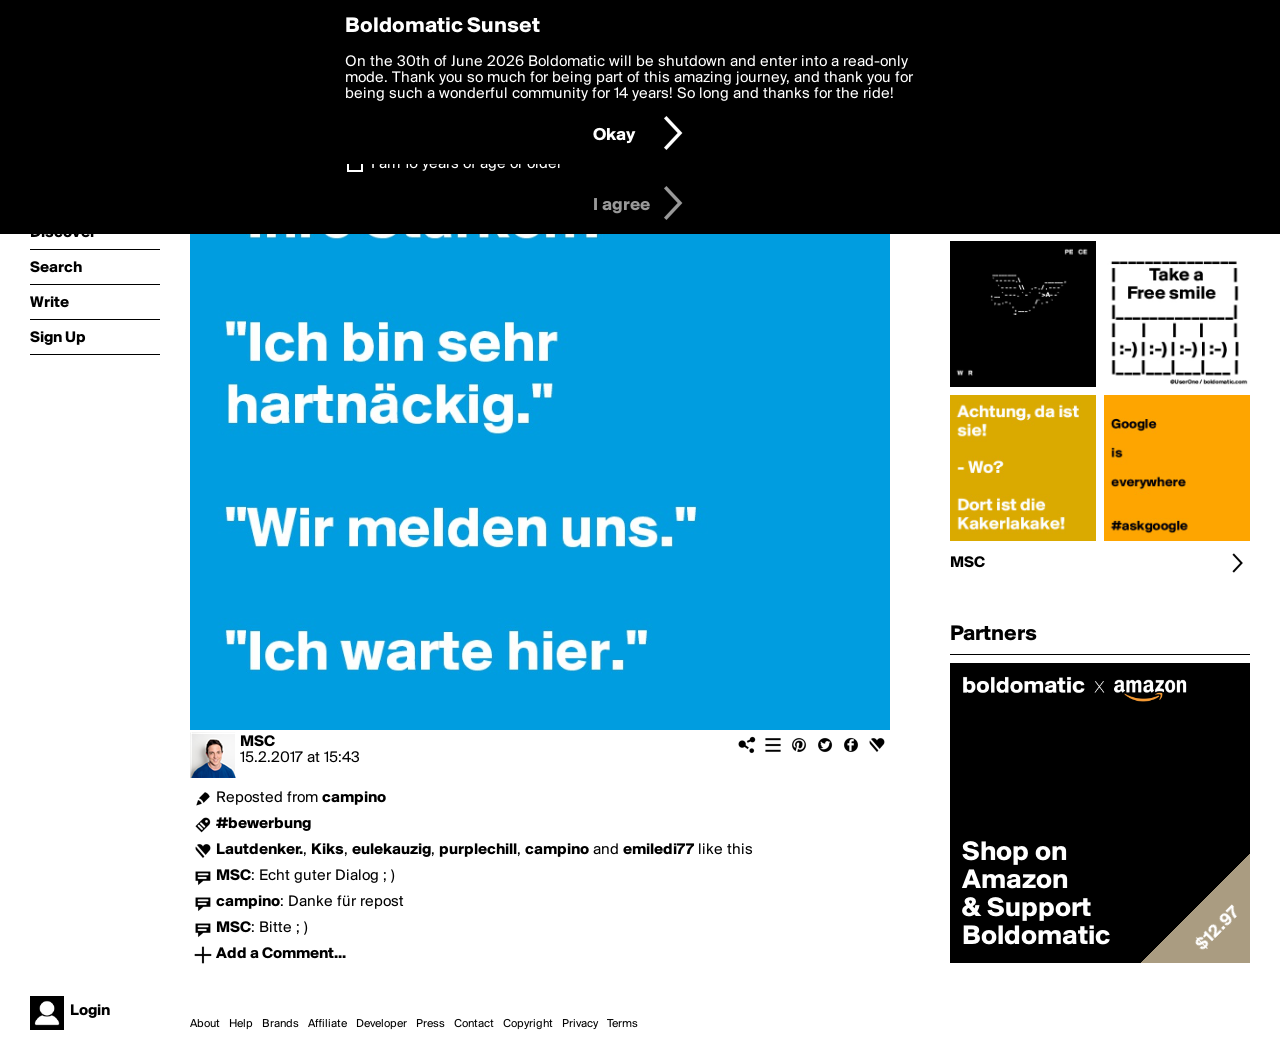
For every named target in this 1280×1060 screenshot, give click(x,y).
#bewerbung (263, 824)
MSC (257, 742)
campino (354, 798)
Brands (280, 1024)
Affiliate (327, 1024)
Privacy (580, 1024)
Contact (474, 1024)
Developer (381, 1024)
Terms (622, 1024)
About (205, 1024)
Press (430, 1024)
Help (241, 1024)
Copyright (528, 1024)
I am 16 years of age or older (466, 164)
